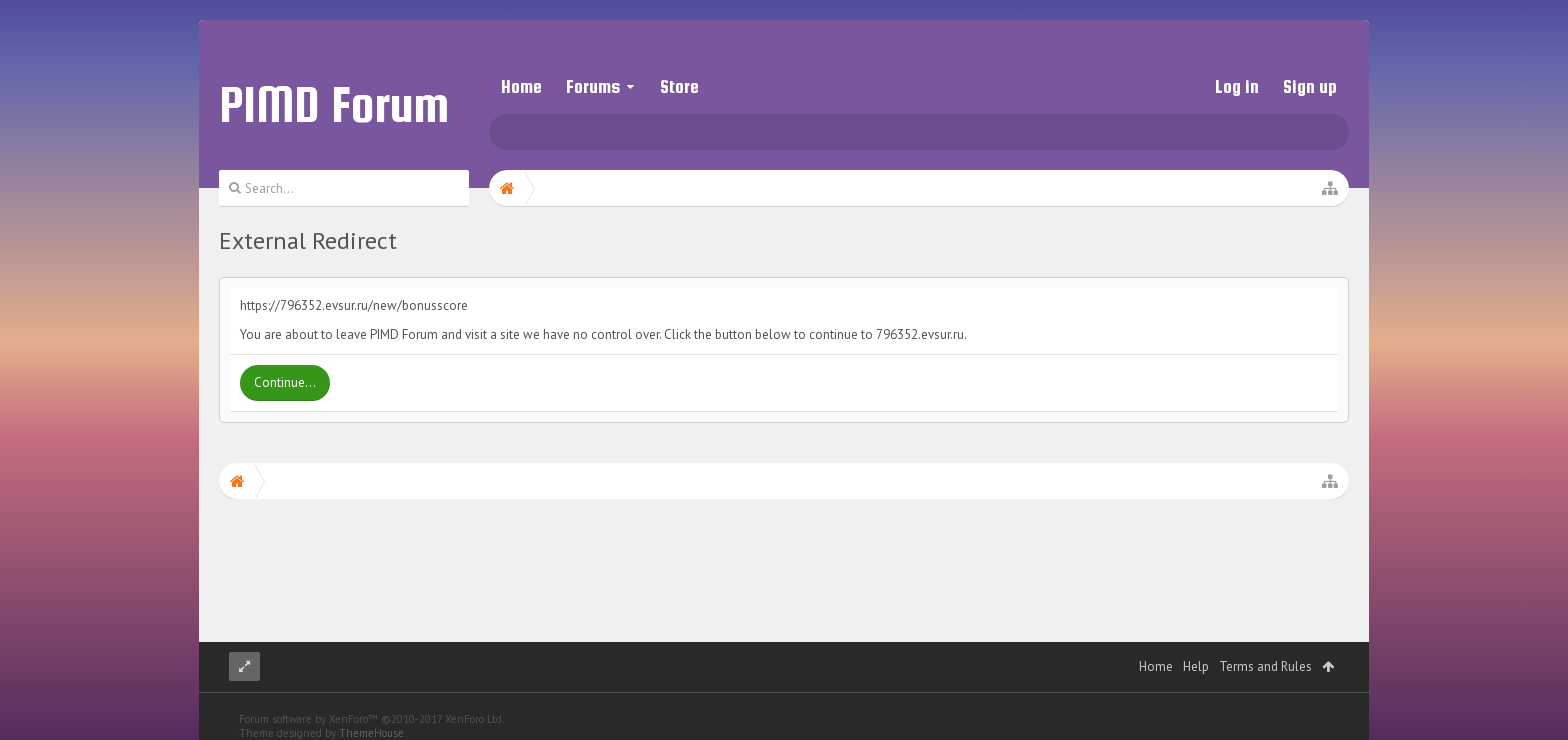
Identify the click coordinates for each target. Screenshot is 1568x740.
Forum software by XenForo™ (371, 699)
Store (679, 86)
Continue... (285, 382)
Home (521, 86)
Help (1196, 646)
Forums (593, 86)
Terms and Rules (1265, 646)
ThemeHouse (371, 713)
